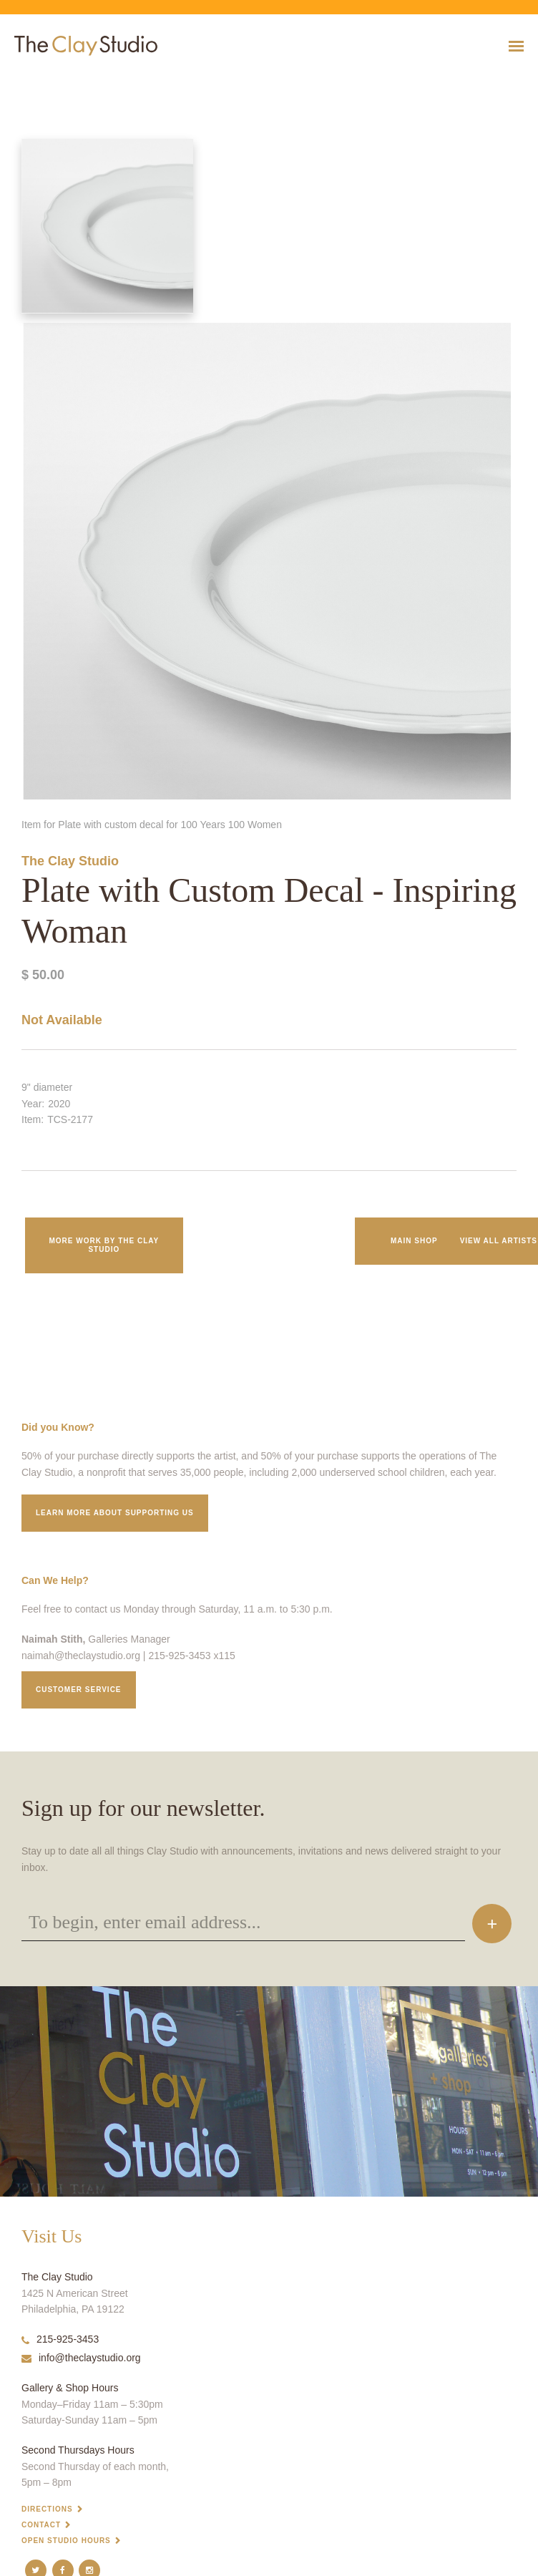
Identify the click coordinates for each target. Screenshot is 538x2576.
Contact (41, 2525)
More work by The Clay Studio (104, 1245)
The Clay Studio (70, 861)
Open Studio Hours (66, 2541)
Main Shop (414, 1241)
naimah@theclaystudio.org (80, 1655)
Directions (47, 2509)
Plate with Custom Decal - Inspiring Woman (63, 81)
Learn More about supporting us (115, 1513)
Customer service (79, 1689)
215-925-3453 (60, 2339)
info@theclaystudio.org (81, 2357)
